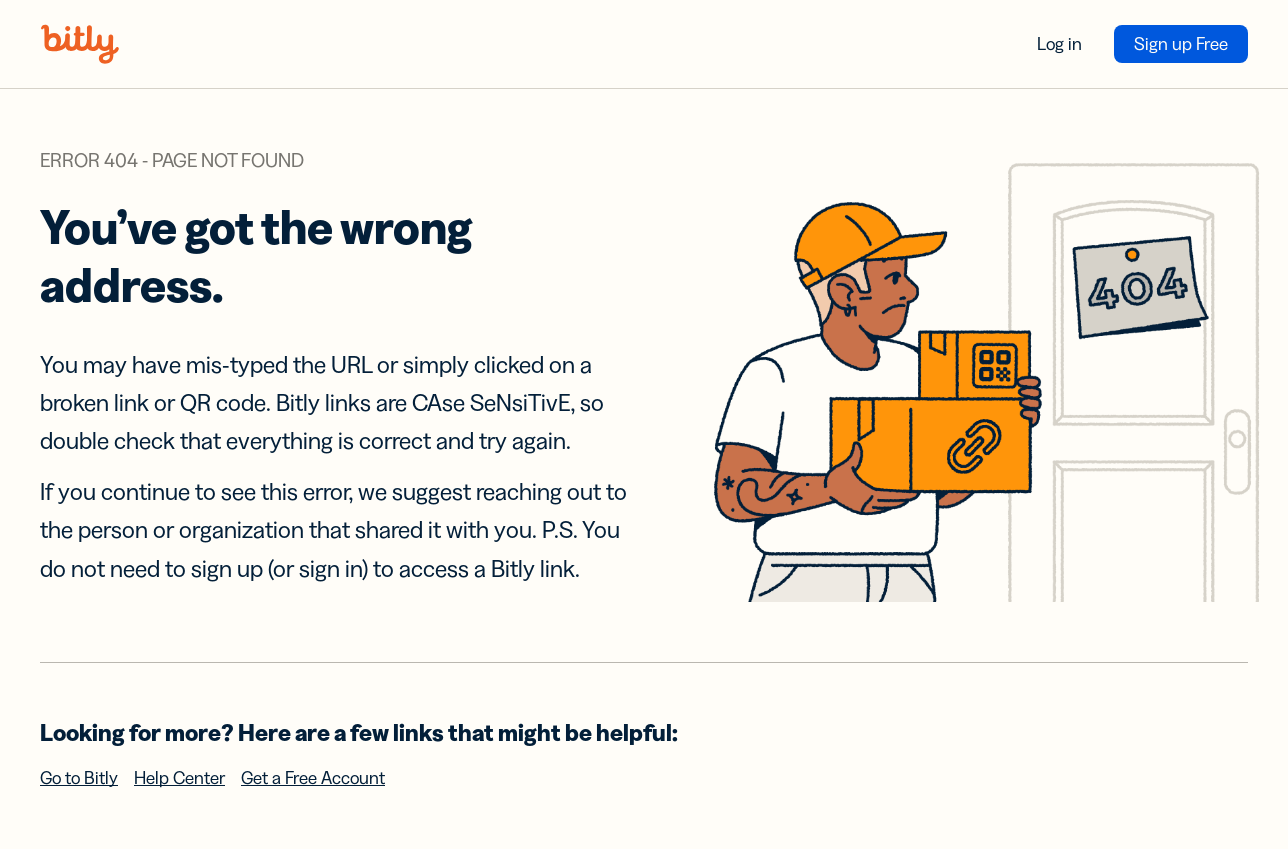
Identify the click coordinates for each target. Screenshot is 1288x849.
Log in (1059, 44)
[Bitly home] (80, 44)
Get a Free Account (313, 778)
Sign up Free (1181, 44)
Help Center (179, 778)
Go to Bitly (79, 778)
